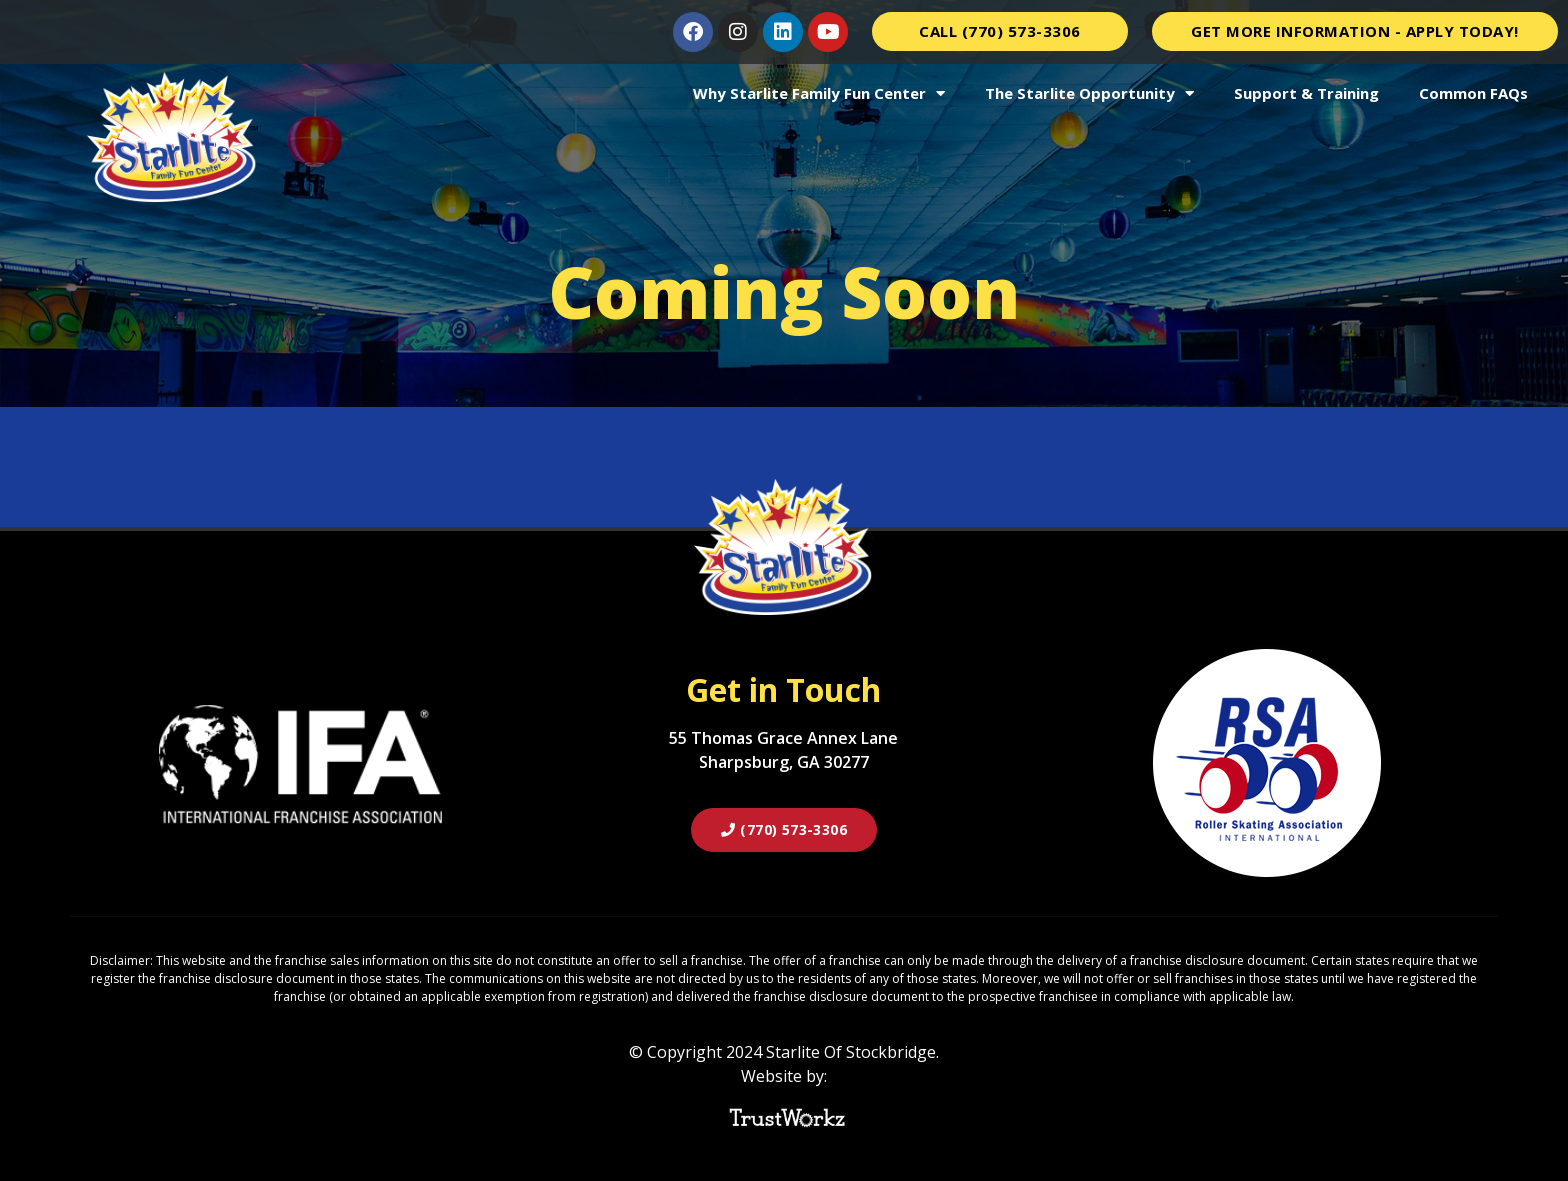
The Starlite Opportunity (1089, 93)
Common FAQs (1473, 93)
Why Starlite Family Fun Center (819, 93)
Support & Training (1306, 93)
